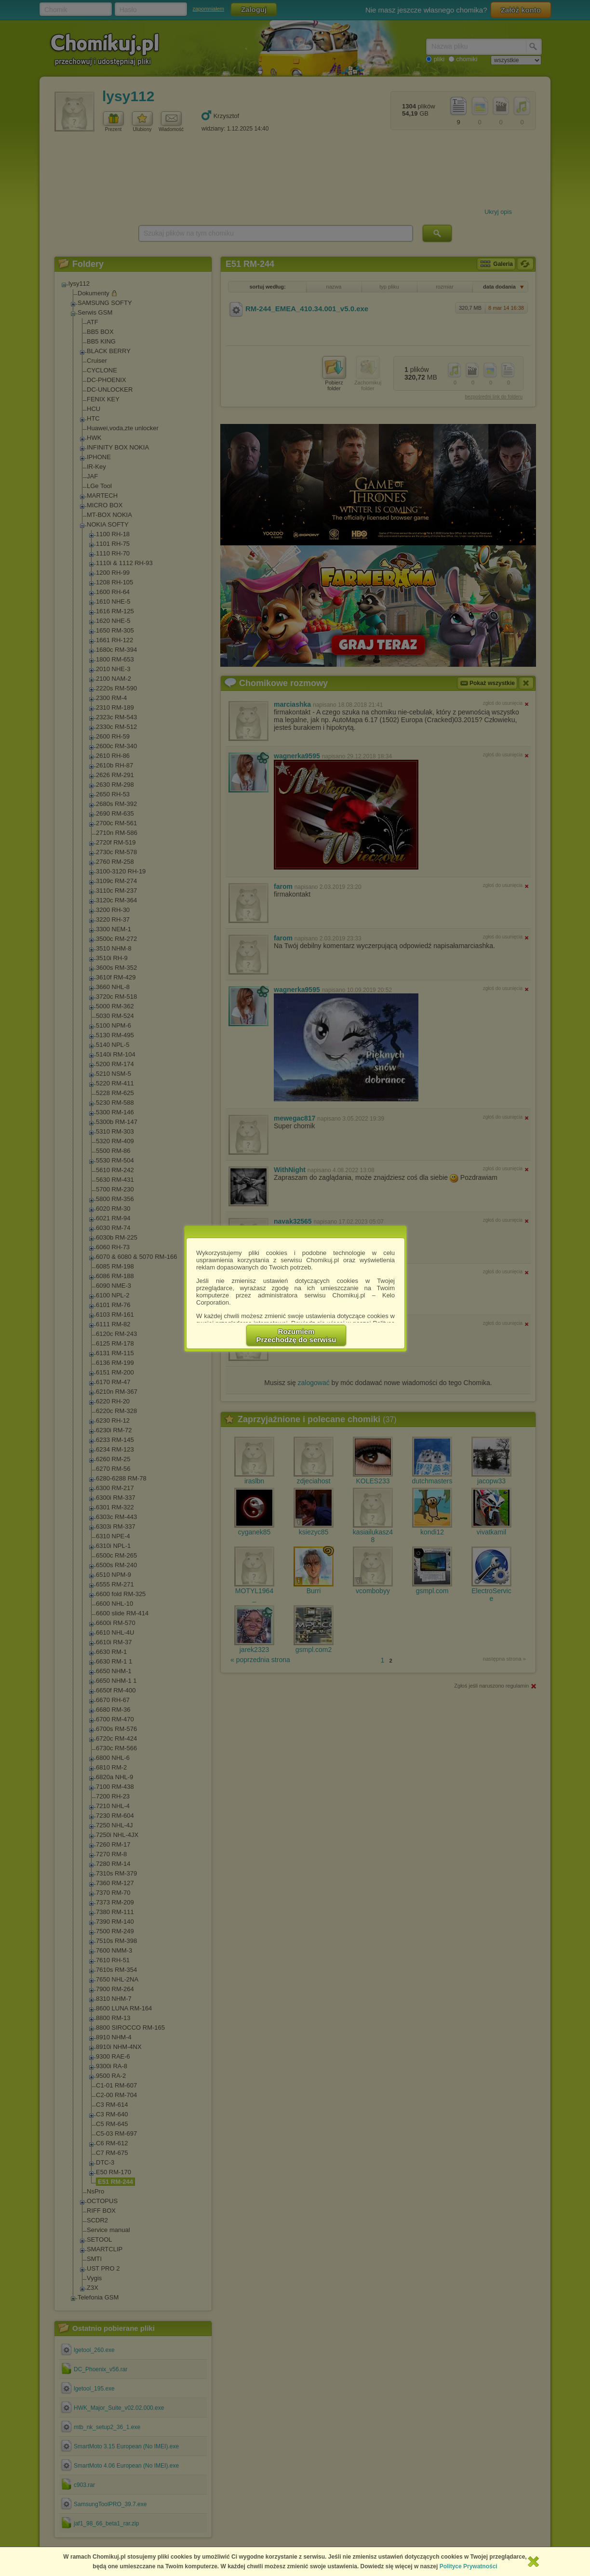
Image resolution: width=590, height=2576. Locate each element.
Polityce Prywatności (468, 2566)
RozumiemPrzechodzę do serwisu (296, 1335)
